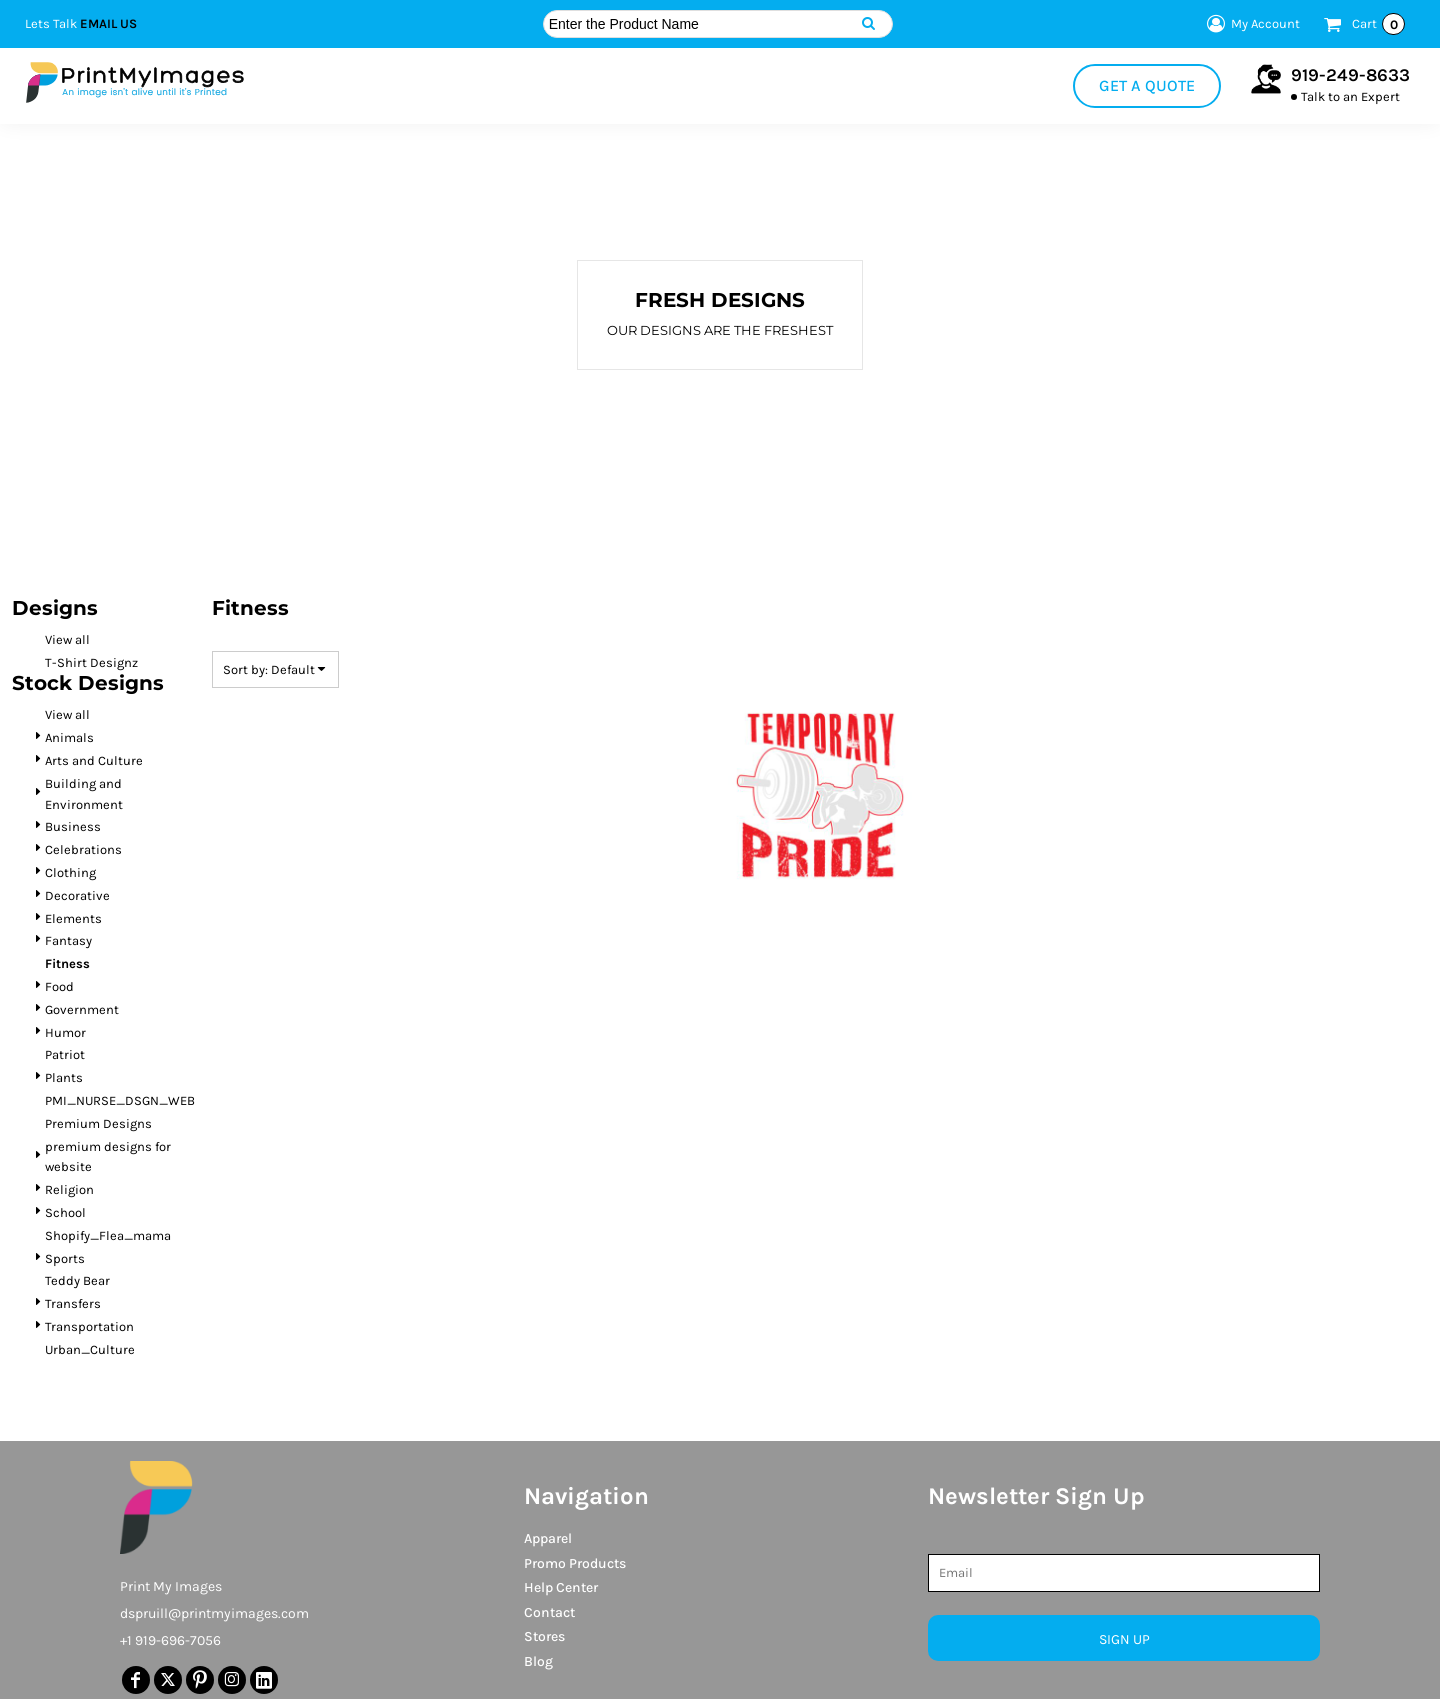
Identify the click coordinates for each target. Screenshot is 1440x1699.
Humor (65, 1032)
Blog (538, 1661)
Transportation (89, 1326)
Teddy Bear (77, 1280)
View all (67, 639)
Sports (65, 1258)
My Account (1250, 24)
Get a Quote (1147, 85)
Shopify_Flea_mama (108, 1235)
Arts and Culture (94, 760)
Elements (73, 918)
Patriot (65, 1054)
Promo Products (575, 1563)
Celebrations (83, 849)
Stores (544, 1636)
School (65, 1212)
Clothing (70, 872)
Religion (69, 1189)
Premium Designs (98, 1123)
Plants (64, 1077)
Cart (1378, 24)
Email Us (108, 23)
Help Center (561, 1587)
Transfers (73, 1303)
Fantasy (68, 940)
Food (59, 986)
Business (73, 826)
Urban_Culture (90, 1349)
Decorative (77, 895)
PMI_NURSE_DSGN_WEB (120, 1100)
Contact (549, 1612)
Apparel (548, 1538)
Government (82, 1009)
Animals (69, 737)
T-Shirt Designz (91, 662)
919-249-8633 (1350, 75)
